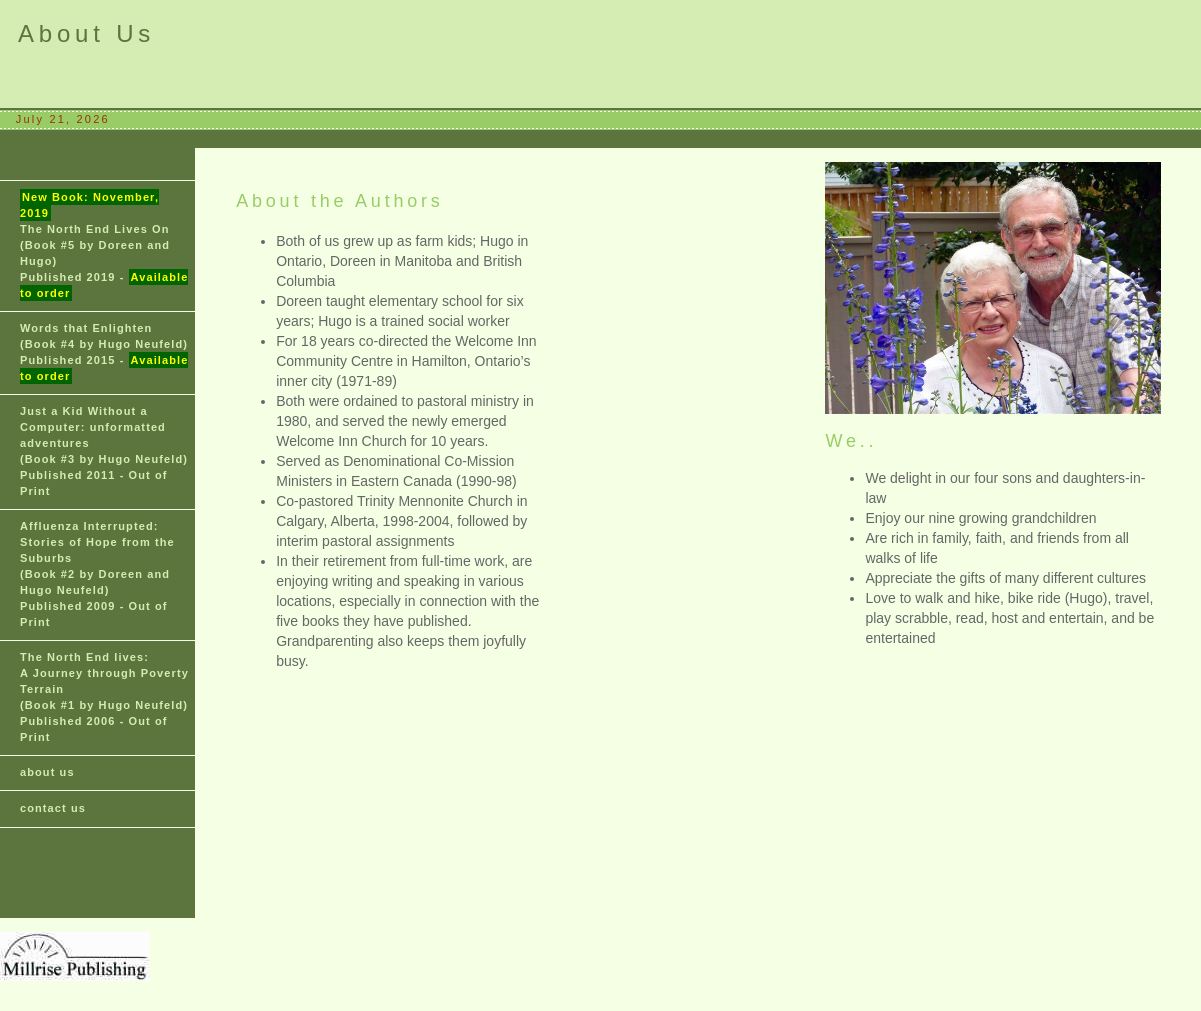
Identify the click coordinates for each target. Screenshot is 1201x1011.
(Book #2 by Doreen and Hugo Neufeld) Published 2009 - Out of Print (97, 574)
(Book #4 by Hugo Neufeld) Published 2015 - (104, 353)
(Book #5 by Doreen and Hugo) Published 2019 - (104, 245)
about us (47, 772)
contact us (53, 808)
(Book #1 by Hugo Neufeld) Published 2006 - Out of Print (104, 697)
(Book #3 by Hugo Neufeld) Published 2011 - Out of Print (104, 451)
